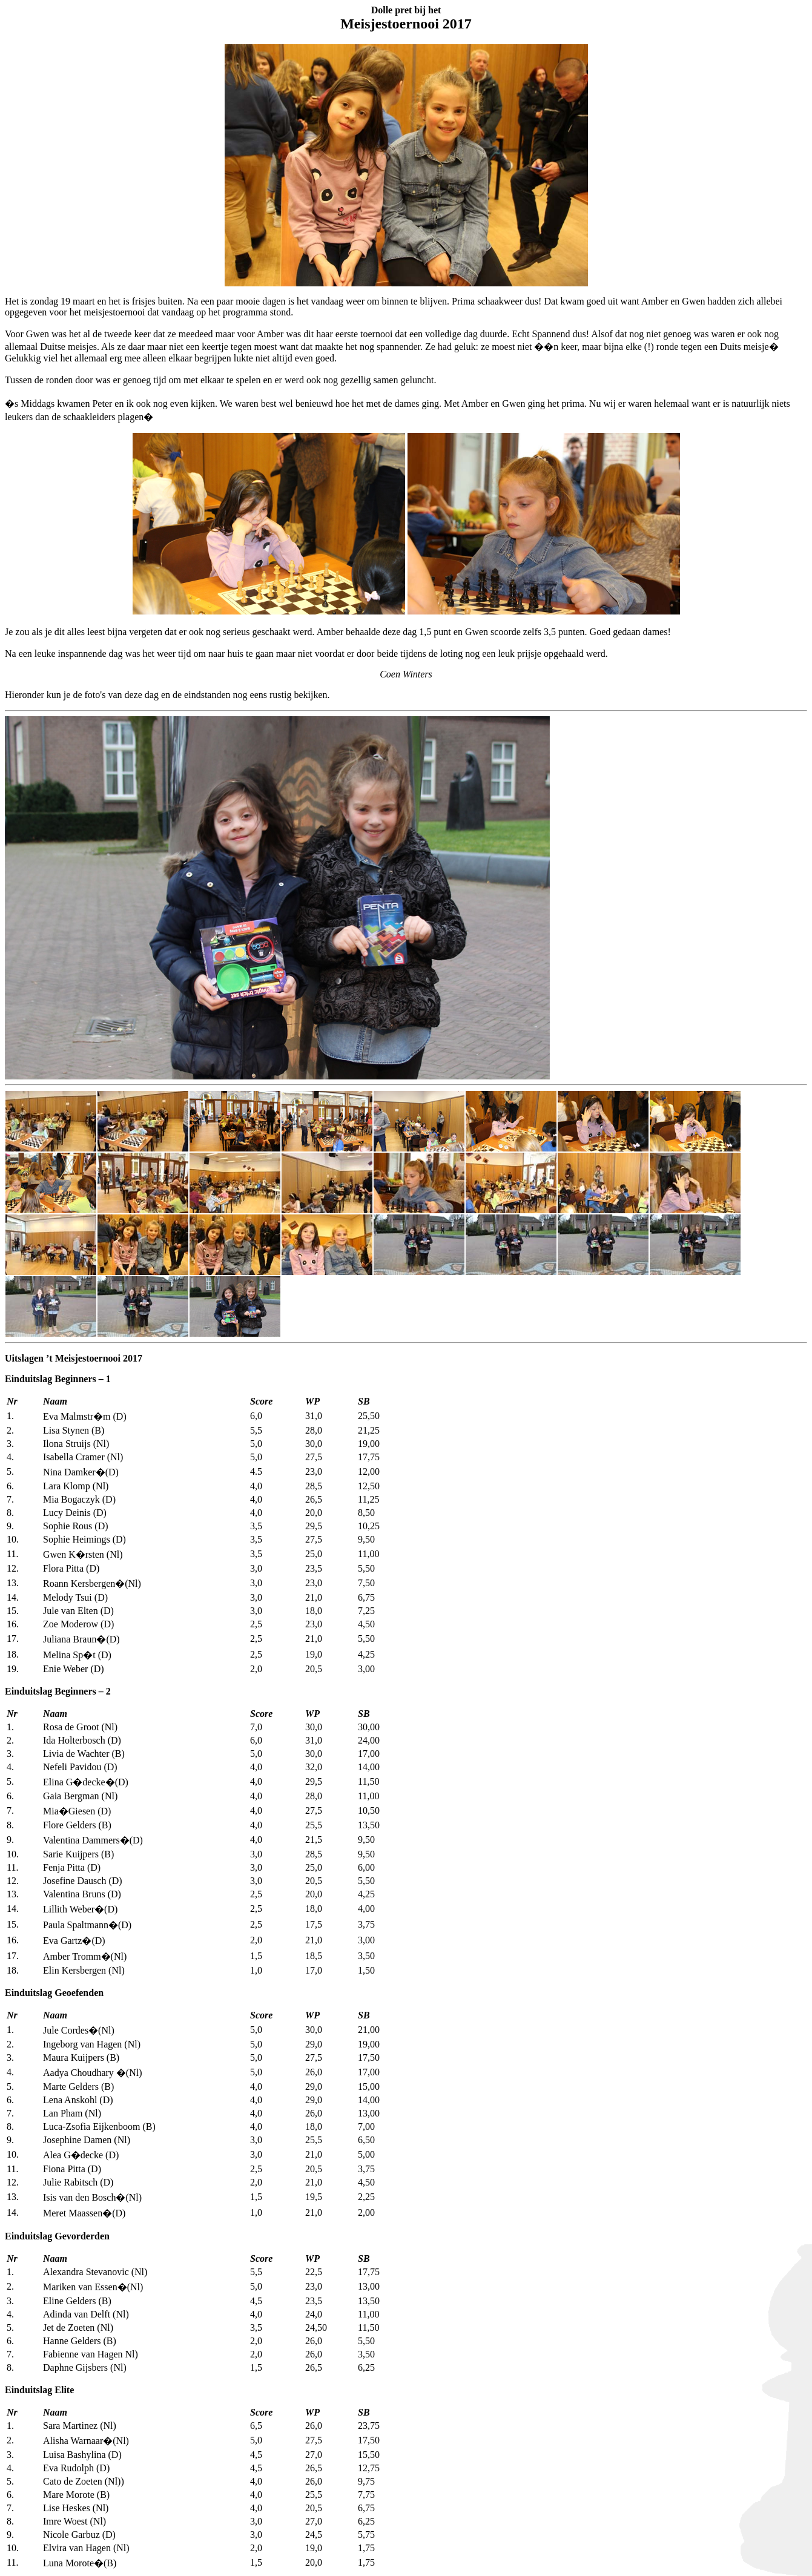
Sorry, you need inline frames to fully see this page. (277, 897)
